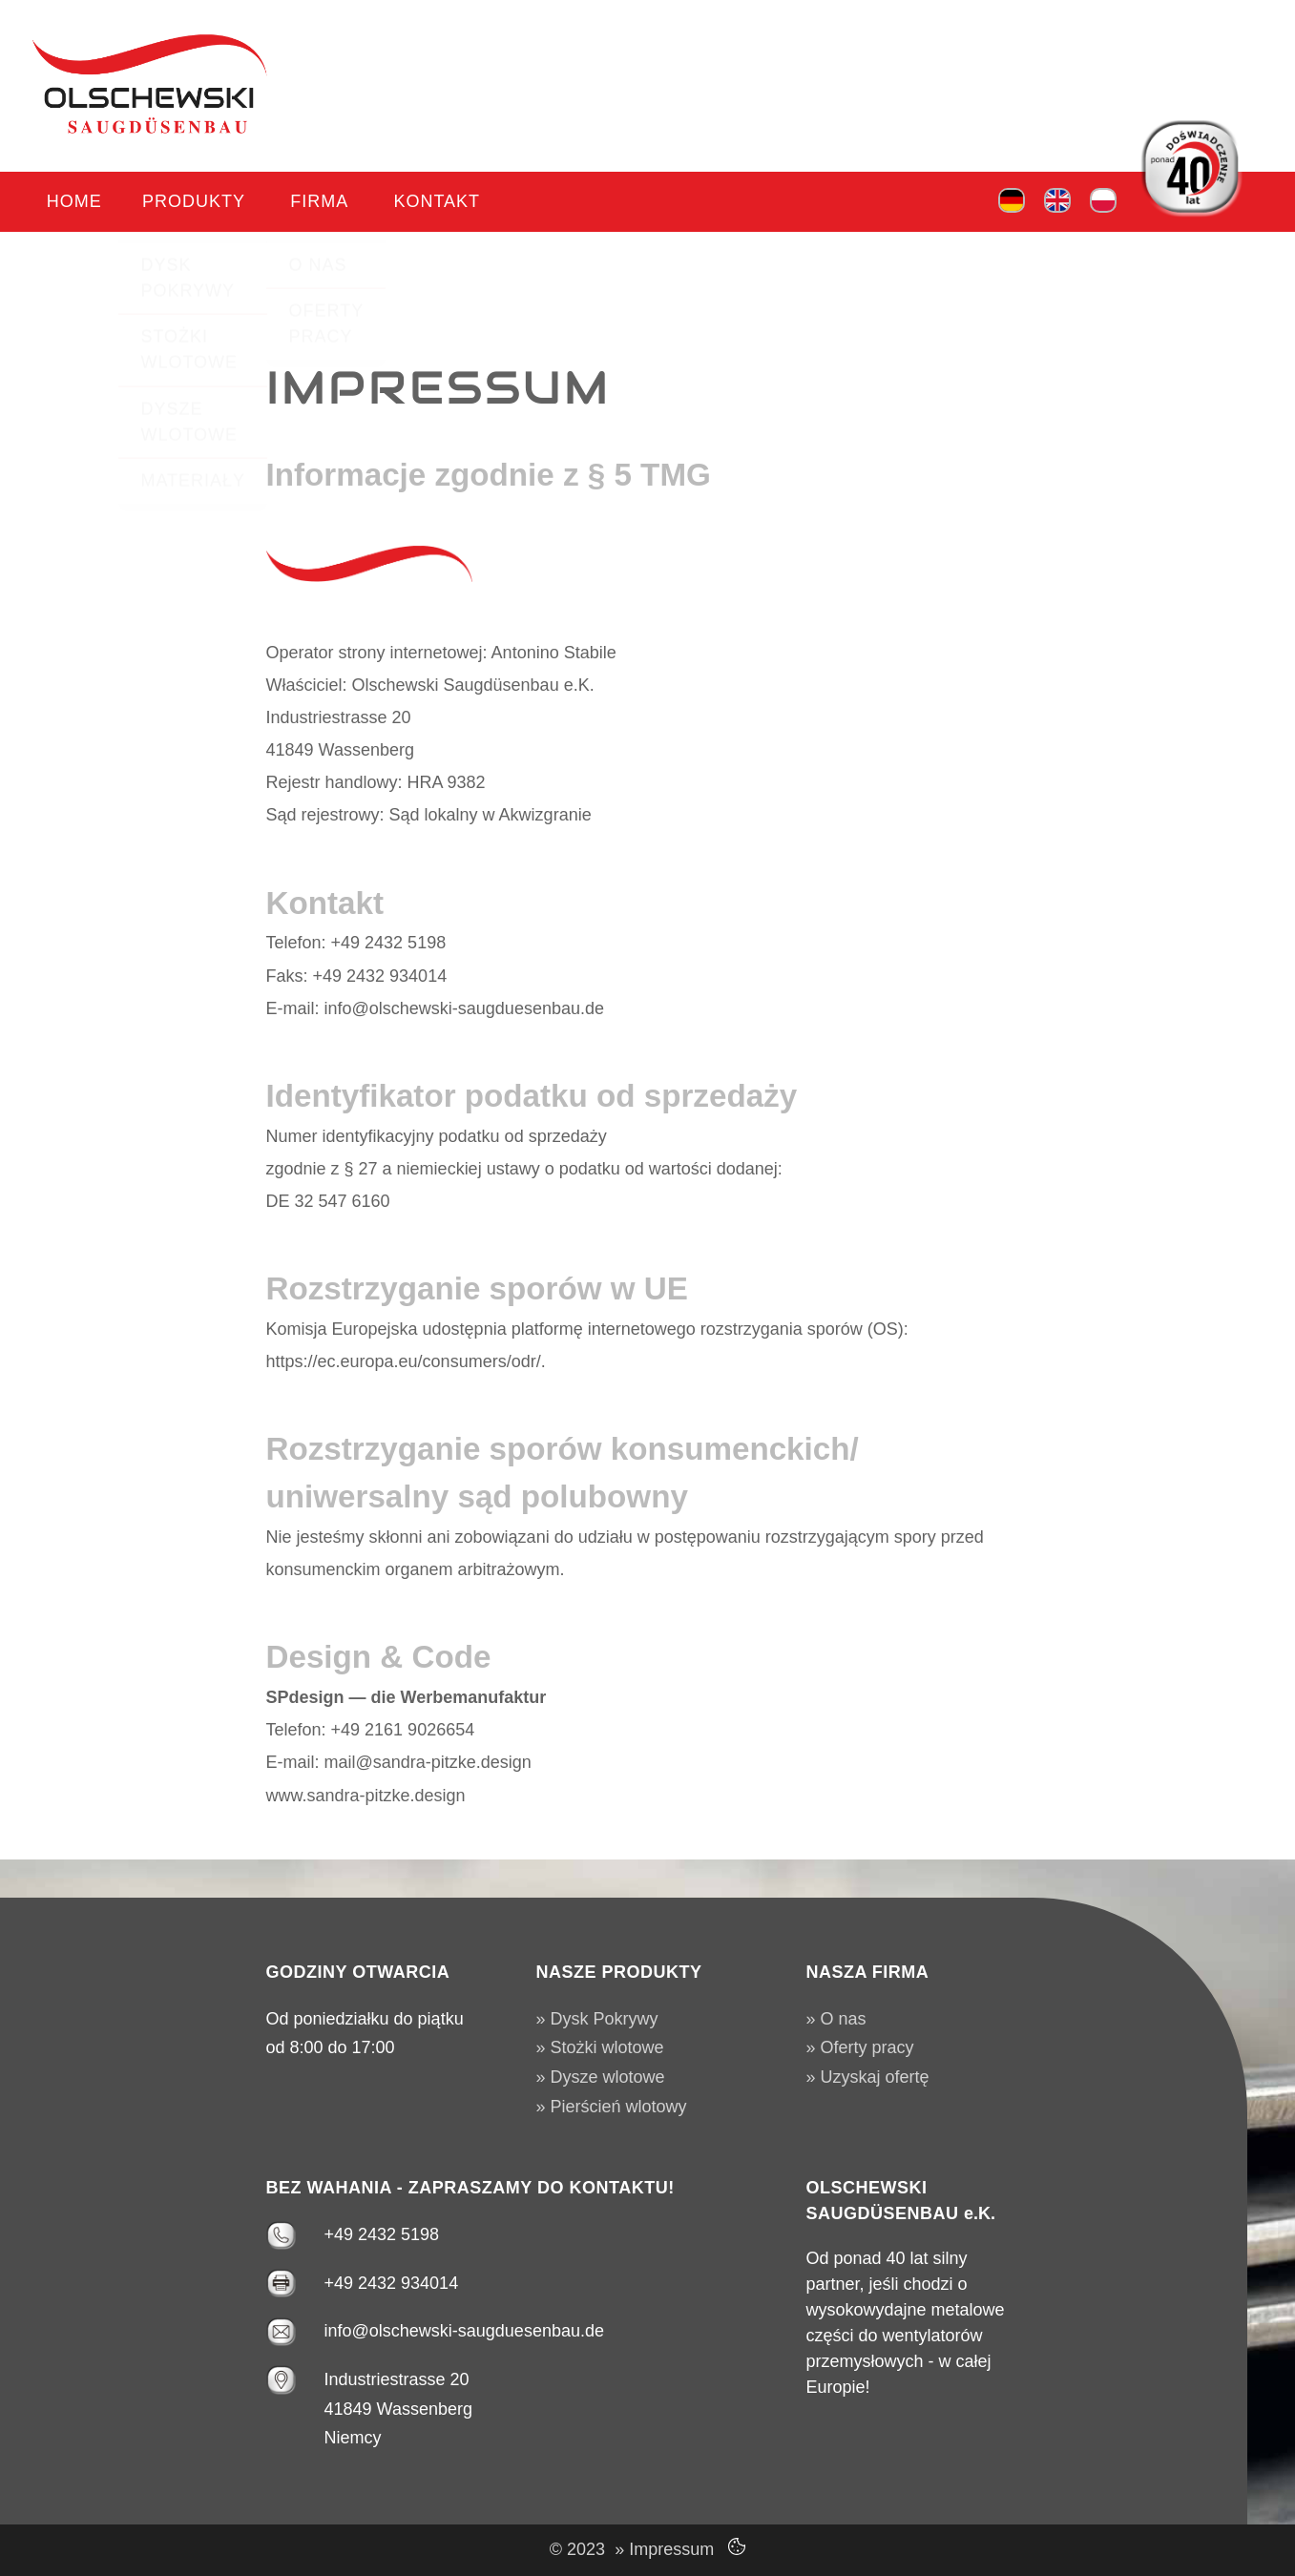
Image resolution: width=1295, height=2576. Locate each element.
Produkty (182, 204)
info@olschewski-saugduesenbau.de (464, 2330)
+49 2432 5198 (382, 2234)
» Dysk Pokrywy (597, 2018)
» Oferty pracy (860, 2047)
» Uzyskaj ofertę (867, 2077)
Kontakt (410, 204)
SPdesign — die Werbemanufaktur (406, 1697)
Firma (301, 204)
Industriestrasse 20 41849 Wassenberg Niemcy (398, 2408)
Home (70, 204)
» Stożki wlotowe (600, 2047)
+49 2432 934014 (391, 2283)
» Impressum (659, 2549)
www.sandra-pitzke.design (366, 1795)
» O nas (836, 2018)
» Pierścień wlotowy (611, 2106)
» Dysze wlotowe (600, 2077)
